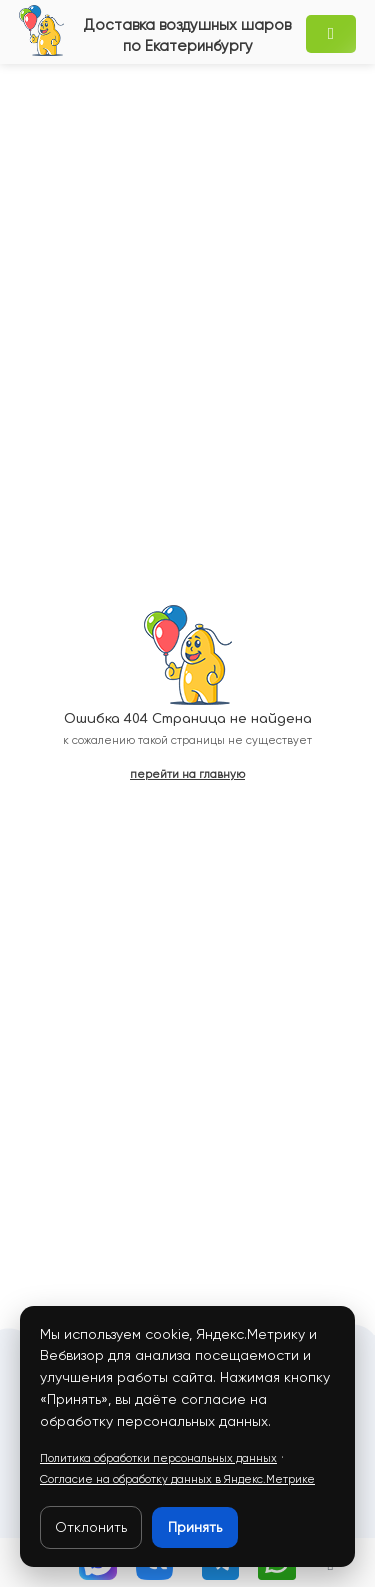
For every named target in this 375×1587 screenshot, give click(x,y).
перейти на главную (187, 774)
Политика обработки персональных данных (158, 1458)
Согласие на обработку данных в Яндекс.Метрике (177, 1479)
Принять (195, 1527)
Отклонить (91, 1527)
